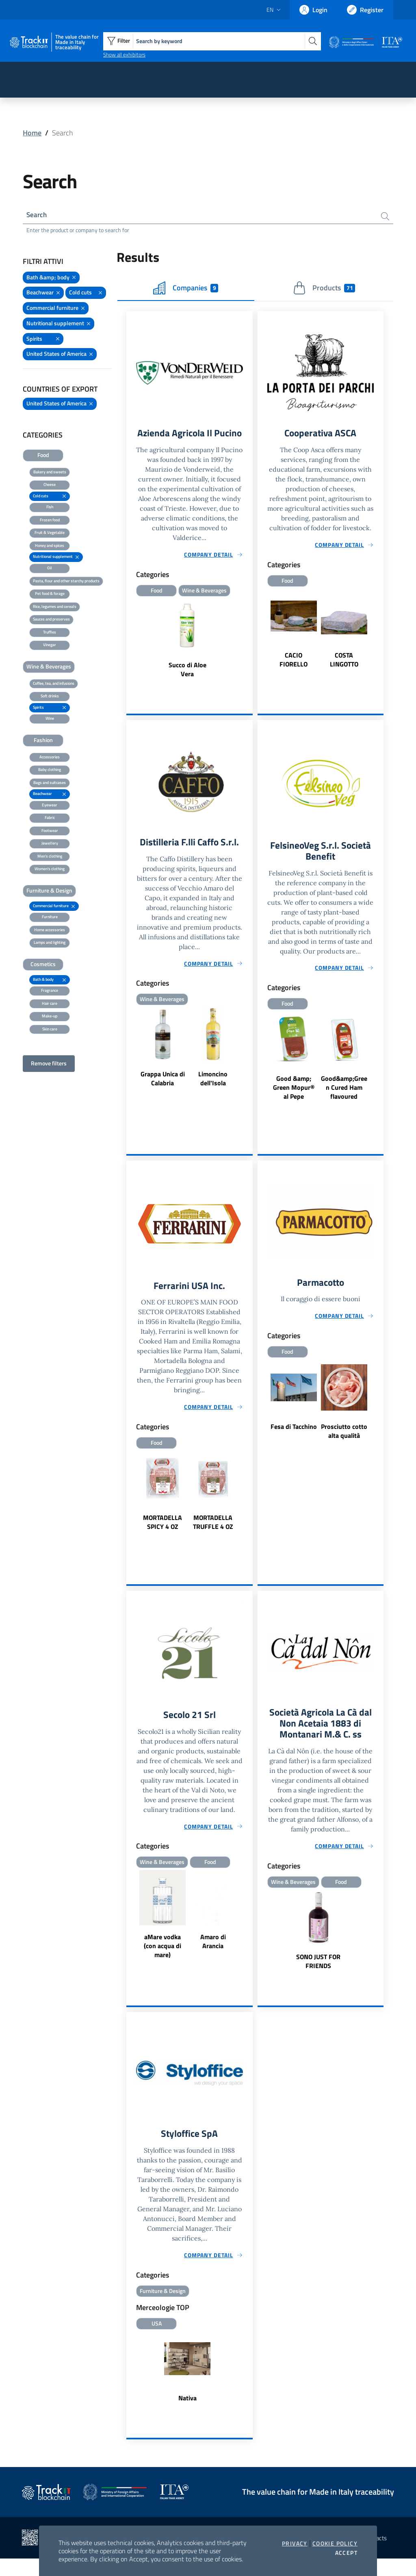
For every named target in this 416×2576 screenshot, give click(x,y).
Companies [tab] (185, 289)
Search (37, 215)
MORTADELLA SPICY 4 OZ (162, 1537)
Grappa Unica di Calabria (163, 1092)
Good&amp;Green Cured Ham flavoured (344, 1101)
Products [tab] (324, 289)
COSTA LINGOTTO (344, 661)
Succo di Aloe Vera (187, 682)
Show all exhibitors (124, 54)
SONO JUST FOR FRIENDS (318, 1977)
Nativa (187, 2416)
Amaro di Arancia (213, 1957)
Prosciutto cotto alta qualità (344, 1446)
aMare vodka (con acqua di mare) (162, 1961)
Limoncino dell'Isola (213, 1092)
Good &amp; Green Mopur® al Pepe (293, 1101)
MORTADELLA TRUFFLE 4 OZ (213, 1537)
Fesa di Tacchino (294, 1441)
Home (32, 132)
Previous (261, 631)
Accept (346, 2553)
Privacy (295, 2543)
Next (380, 631)
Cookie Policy (335, 2543)
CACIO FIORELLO (294, 661)
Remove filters (49, 1064)
